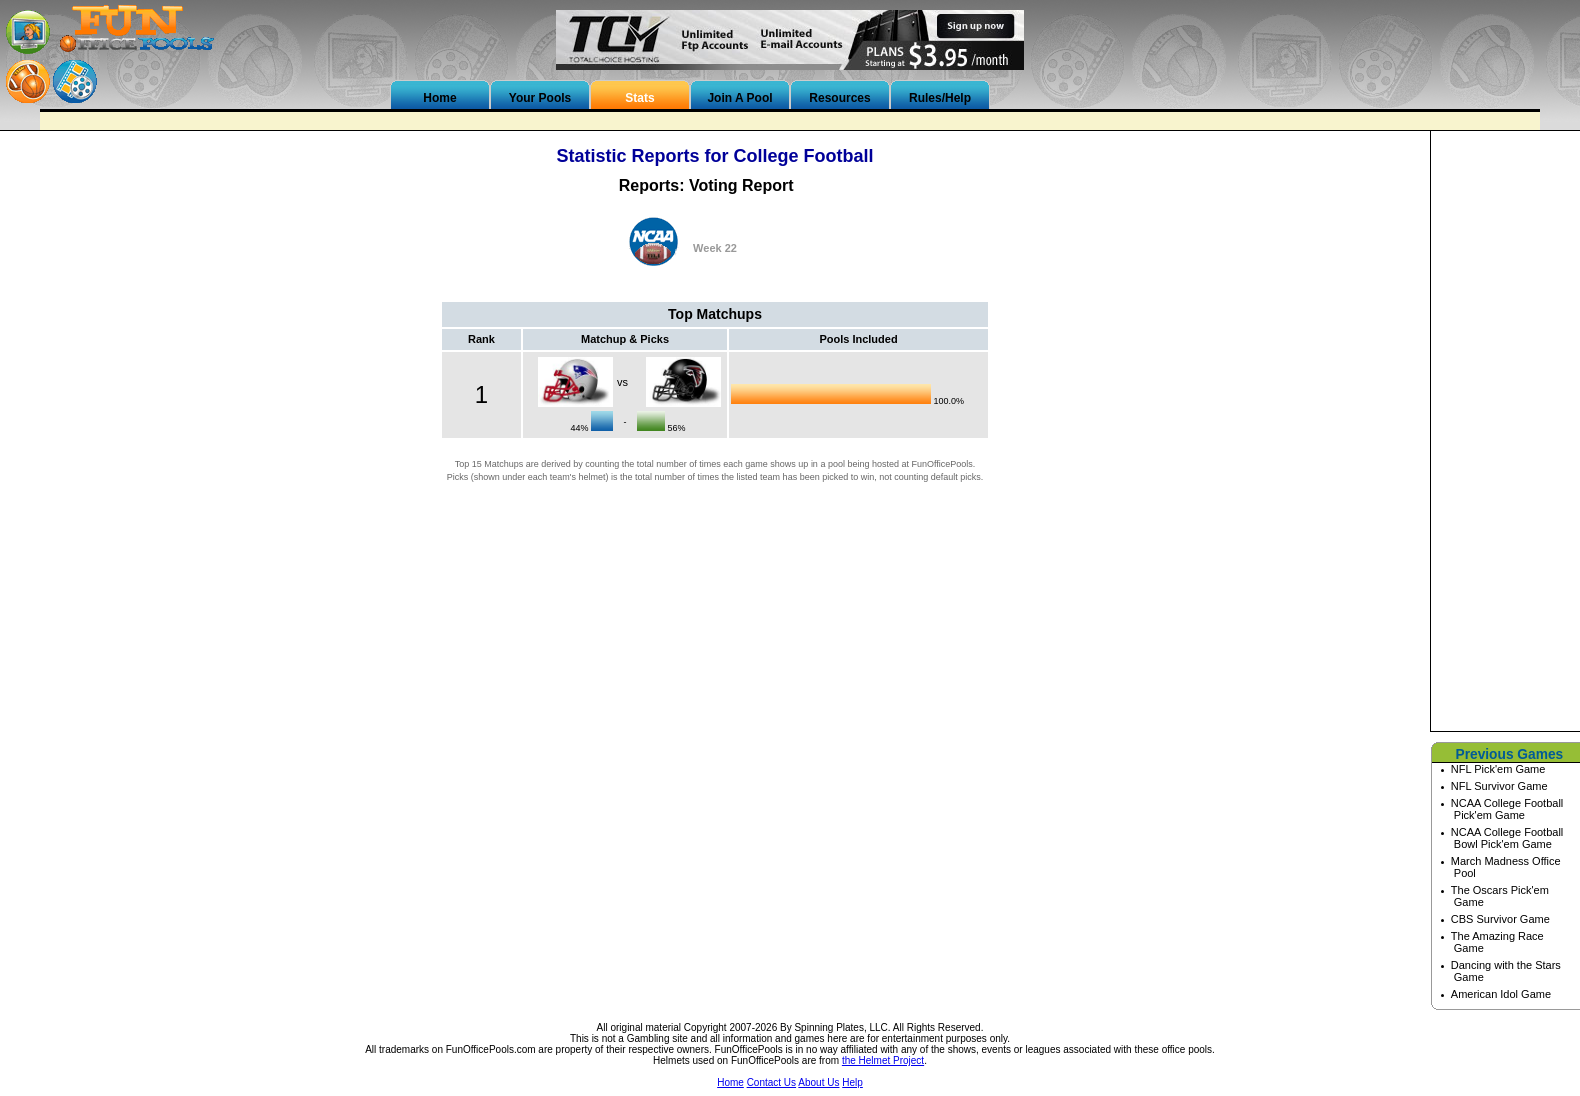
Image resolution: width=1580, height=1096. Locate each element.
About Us (818, 1082)
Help (852, 1082)
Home (730, 1082)
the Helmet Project (883, 1060)
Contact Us (771, 1082)
